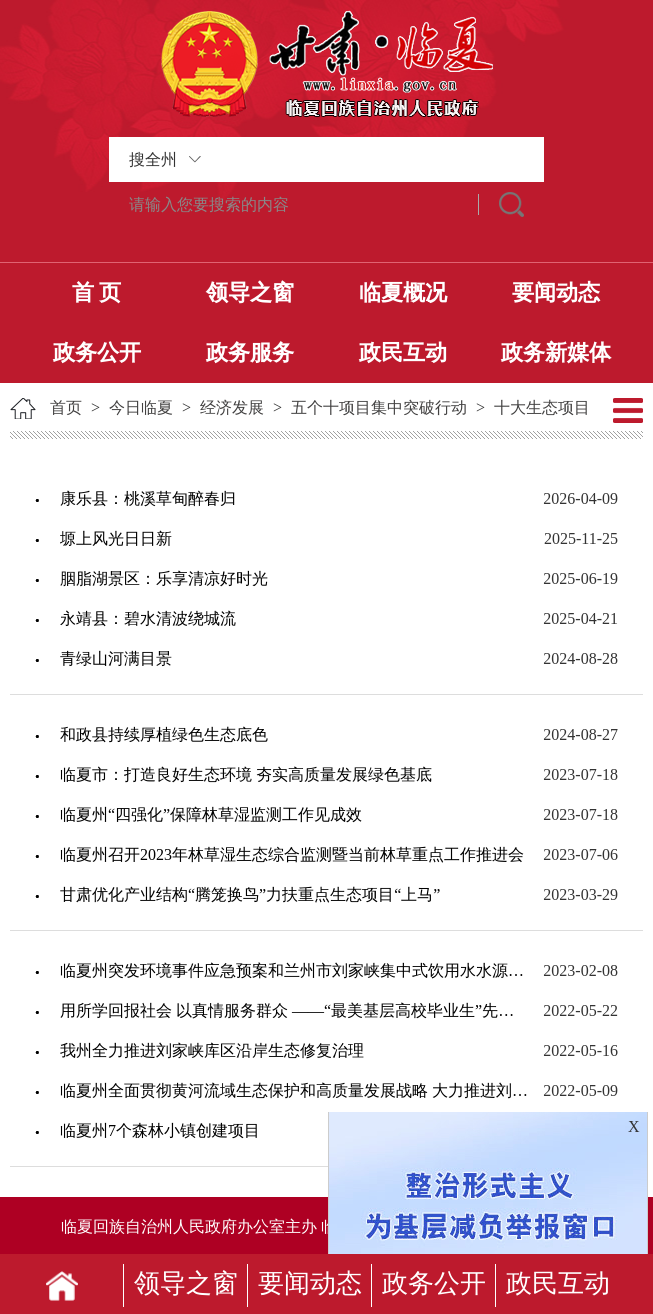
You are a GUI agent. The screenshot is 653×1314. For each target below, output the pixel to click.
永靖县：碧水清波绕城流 (148, 618)
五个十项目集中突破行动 (379, 407)
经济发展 (232, 407)
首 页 (97, 292)
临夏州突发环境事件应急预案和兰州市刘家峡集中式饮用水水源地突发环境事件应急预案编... (294, 970)
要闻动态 (556, 292)
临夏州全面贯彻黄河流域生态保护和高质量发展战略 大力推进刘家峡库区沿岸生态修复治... (294, 1090)
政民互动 (403, 352)
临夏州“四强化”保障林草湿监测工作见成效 (211, 814)
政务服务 (250, 352)
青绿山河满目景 (116, 658)
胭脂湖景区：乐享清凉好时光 (164, 578)
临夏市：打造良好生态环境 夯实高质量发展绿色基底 (246, 774)
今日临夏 (141, 407)
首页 (66, 407)
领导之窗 (250, 292)
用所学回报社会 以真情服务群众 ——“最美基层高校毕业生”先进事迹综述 (294, 1010)
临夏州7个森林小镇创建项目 (160, 1130)
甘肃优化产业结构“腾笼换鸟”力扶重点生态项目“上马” (250, 894)
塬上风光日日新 (116, 538)
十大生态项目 (542, 407)
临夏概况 (403, 292)
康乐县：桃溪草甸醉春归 (148, 498)
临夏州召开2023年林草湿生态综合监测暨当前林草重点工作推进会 (292, 854)
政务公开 (97, 352)
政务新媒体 (556, 352)
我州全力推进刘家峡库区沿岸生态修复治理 (212, 1050)
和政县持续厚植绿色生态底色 (164, 734)
